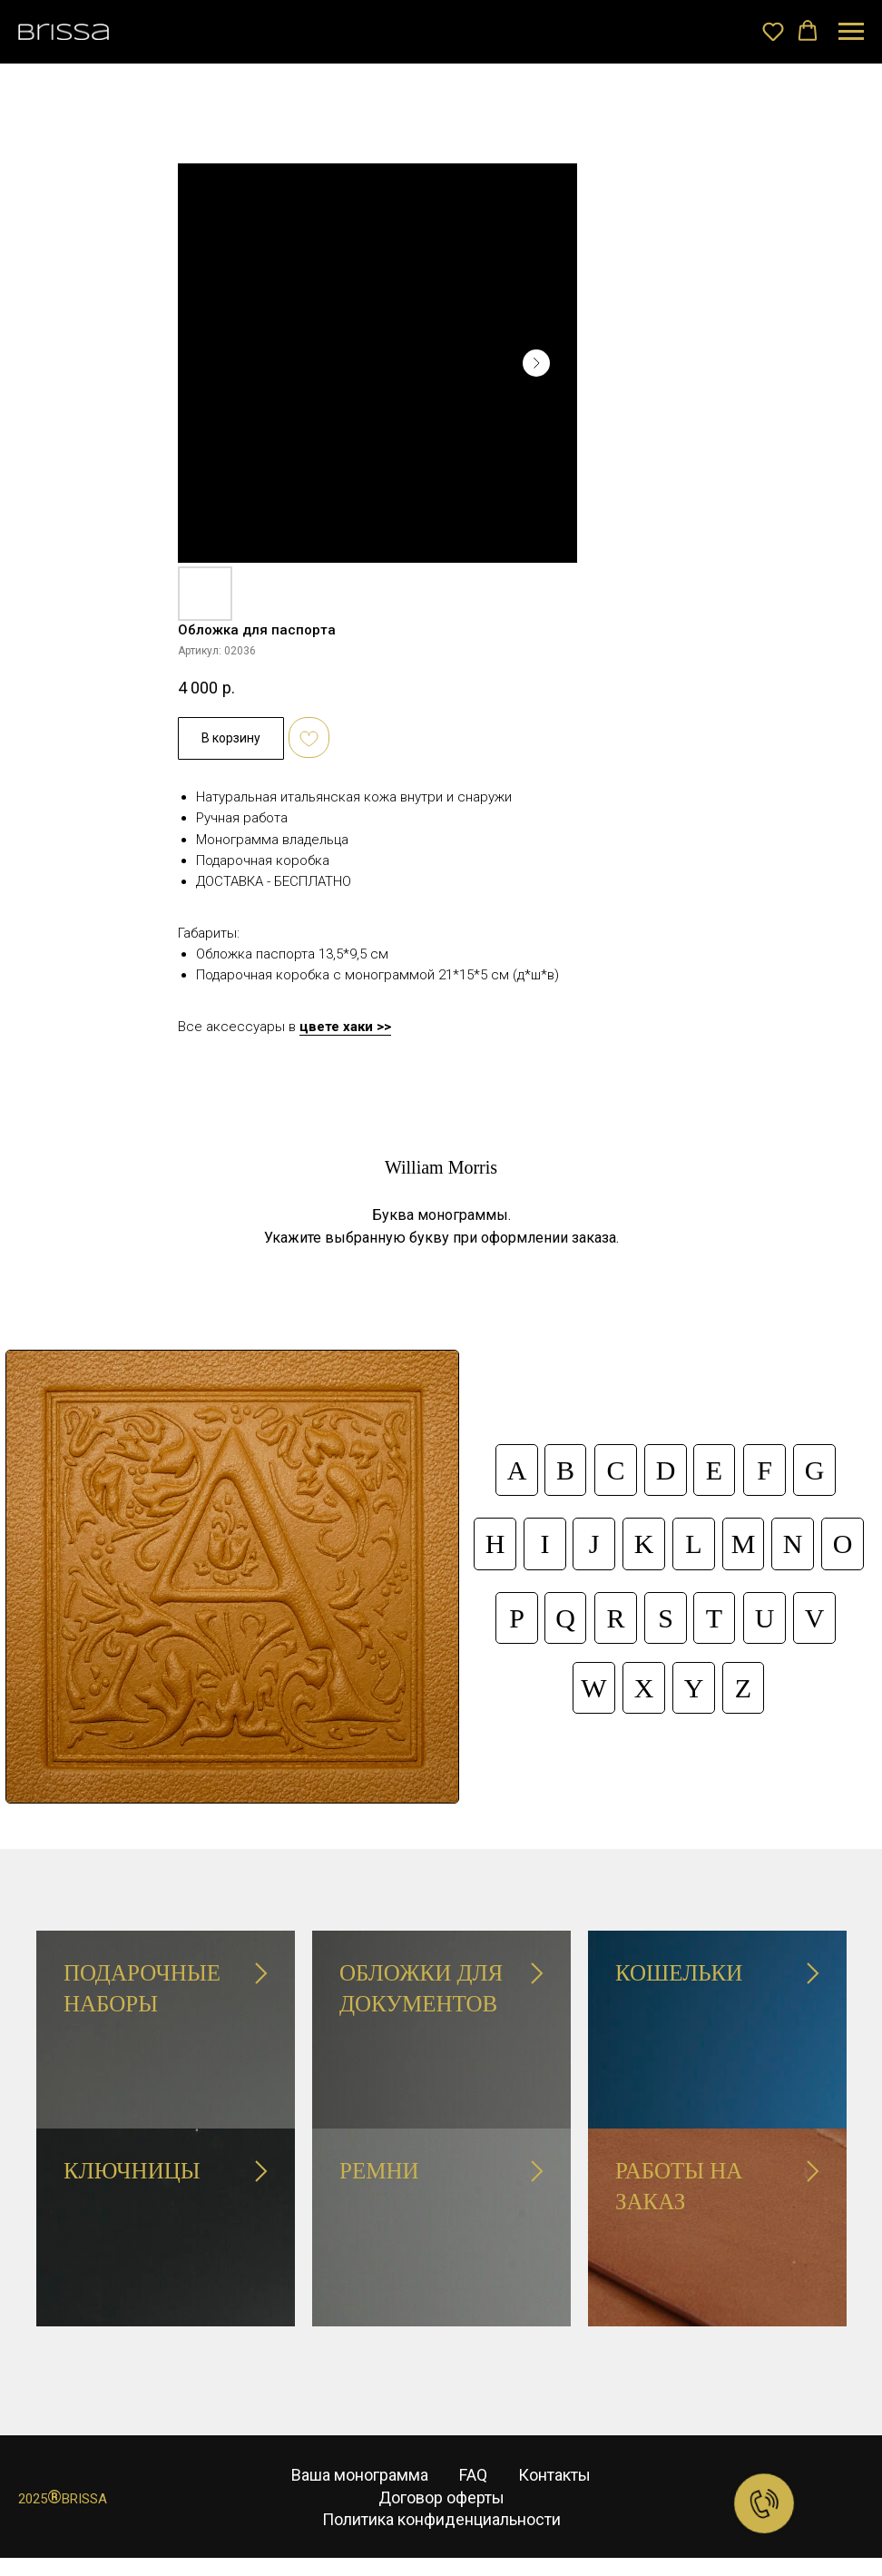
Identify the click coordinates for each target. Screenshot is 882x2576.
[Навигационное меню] (851, 32)
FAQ (473, 2474)
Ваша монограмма (359, 2474)
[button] (773, 31)
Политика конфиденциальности (441, 2519)
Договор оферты (441, 2497)
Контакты (554, 2474)
